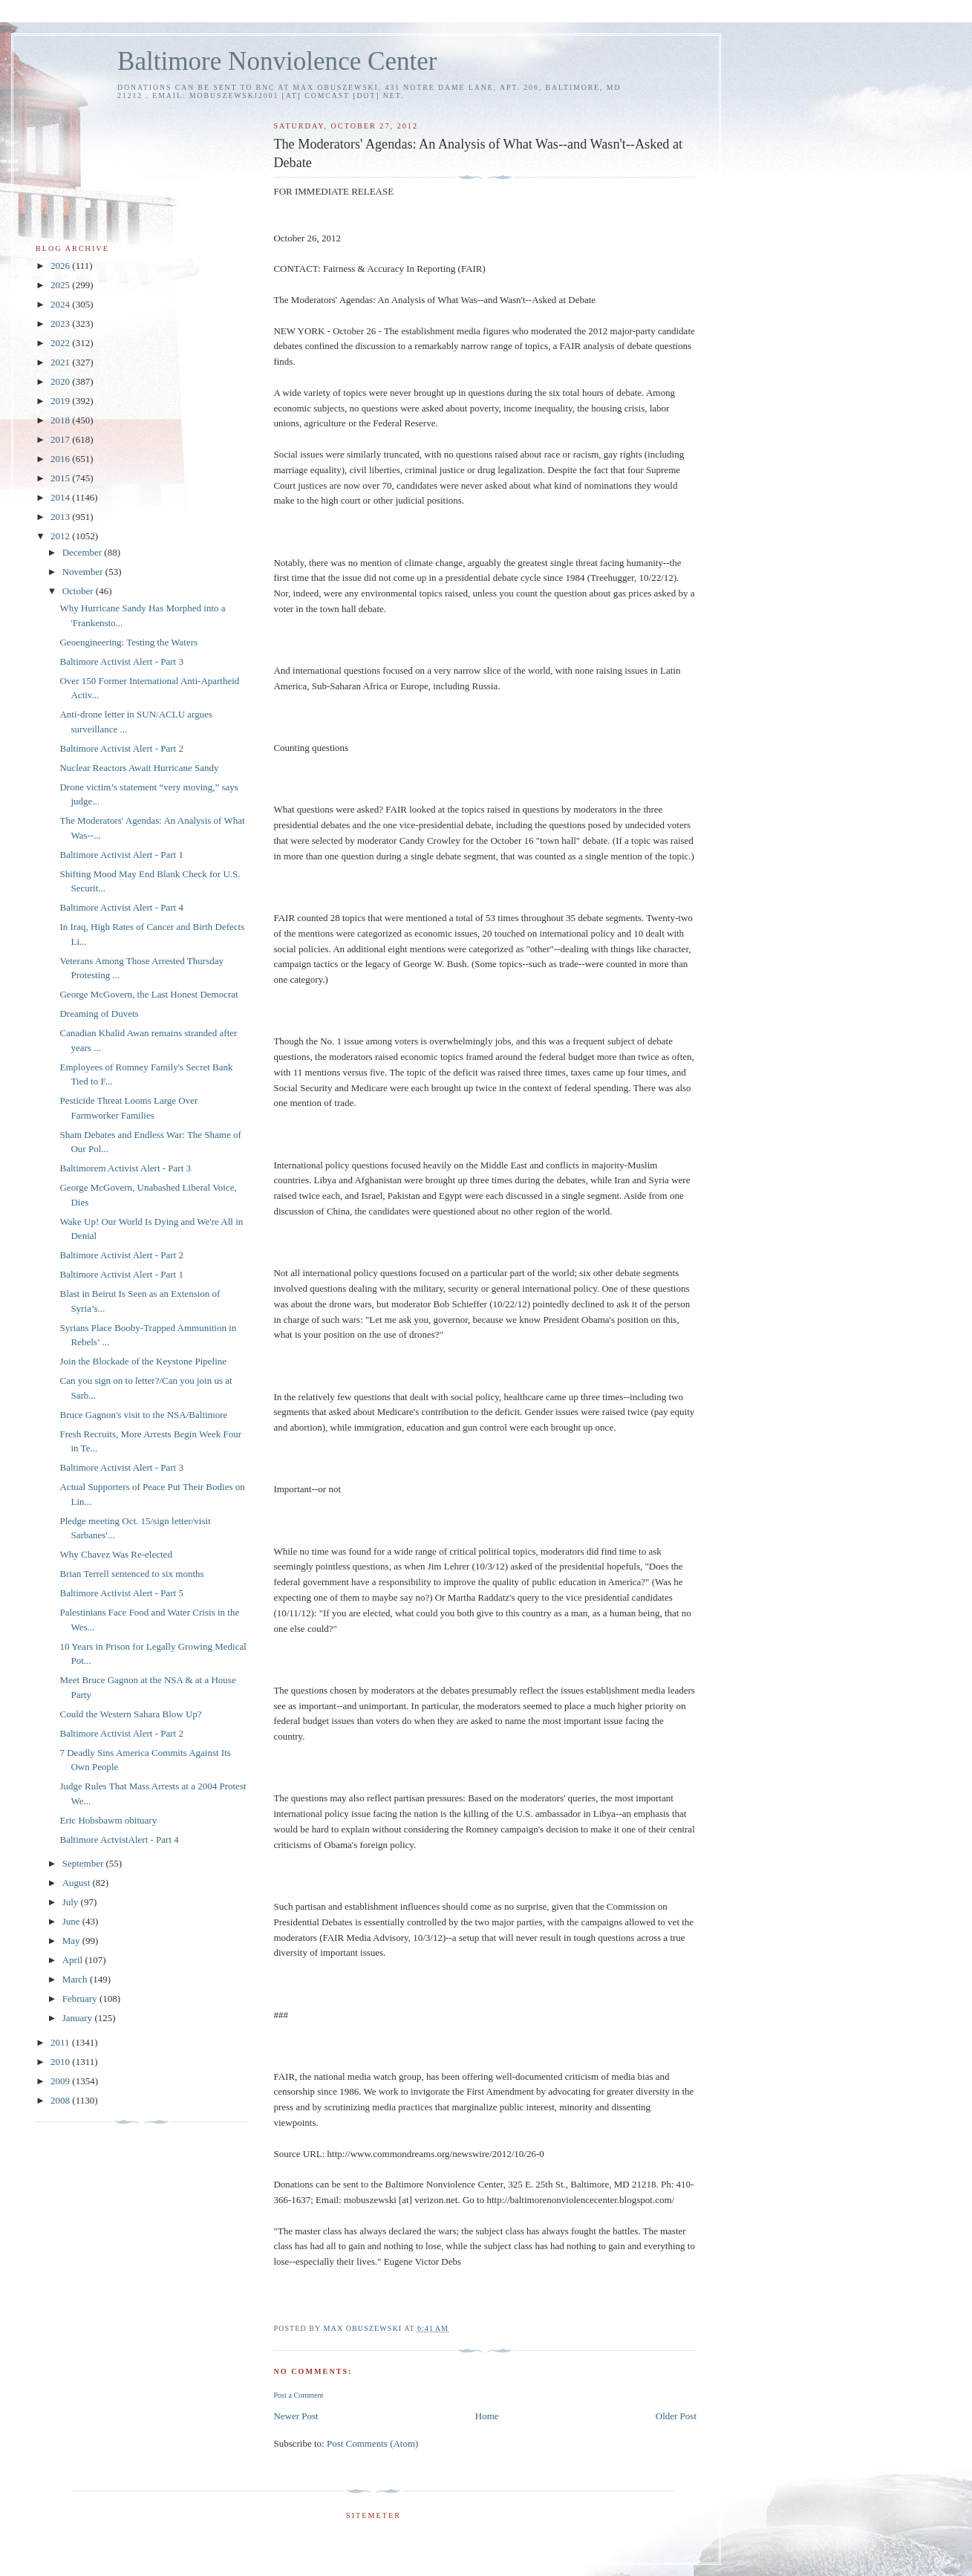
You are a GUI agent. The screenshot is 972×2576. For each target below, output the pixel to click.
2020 (61, 381)
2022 (61, 342)
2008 (61, 2100)
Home (487, 2415)
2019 (61, 400)
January (78, 2017)
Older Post (676, 2415)
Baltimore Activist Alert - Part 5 (121, 1592)
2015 (61, 478)
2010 (61, 2061)
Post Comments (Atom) (373, 2443)
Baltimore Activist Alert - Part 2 (121, 748)
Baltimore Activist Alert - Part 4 (121, 907)
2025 (61, 284)
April (73, 1959)
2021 (61, 362)
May (72, 1940)
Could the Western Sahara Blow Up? (130, 1714)
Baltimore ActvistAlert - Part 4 (118, 1839)
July (71, 1901)
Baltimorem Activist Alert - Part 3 (125, 1168)
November (83, 571)
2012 (61, 535)
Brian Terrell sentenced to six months (131, 1573)
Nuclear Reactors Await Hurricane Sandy (138, 767)
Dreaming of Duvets (98, 1013)
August (77, 1882)
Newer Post (295, 2415)
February (81, 1998)
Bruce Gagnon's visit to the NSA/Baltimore (143, 1414)
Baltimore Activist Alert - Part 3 (121, 661)
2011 (61, 2042)
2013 (61, 516)
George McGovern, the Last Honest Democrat (148, 994)
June (72, 1921)
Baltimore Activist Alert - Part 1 (121, 854)
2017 (61, 439)
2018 (61, 420)
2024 (61, 304)
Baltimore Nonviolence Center (277, 61)
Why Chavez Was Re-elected (115, 1554)
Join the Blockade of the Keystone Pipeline (142, 1361)
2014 (61, 497)
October (79, 590)
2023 (61, 323)
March (76, 1979)
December (83, 552)
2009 (61, 2081)
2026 (61, 265)
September (84, 1863)
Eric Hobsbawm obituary (108, 1820)
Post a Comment (298, 2395)
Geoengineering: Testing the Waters (128, 642)
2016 (61, 458)
